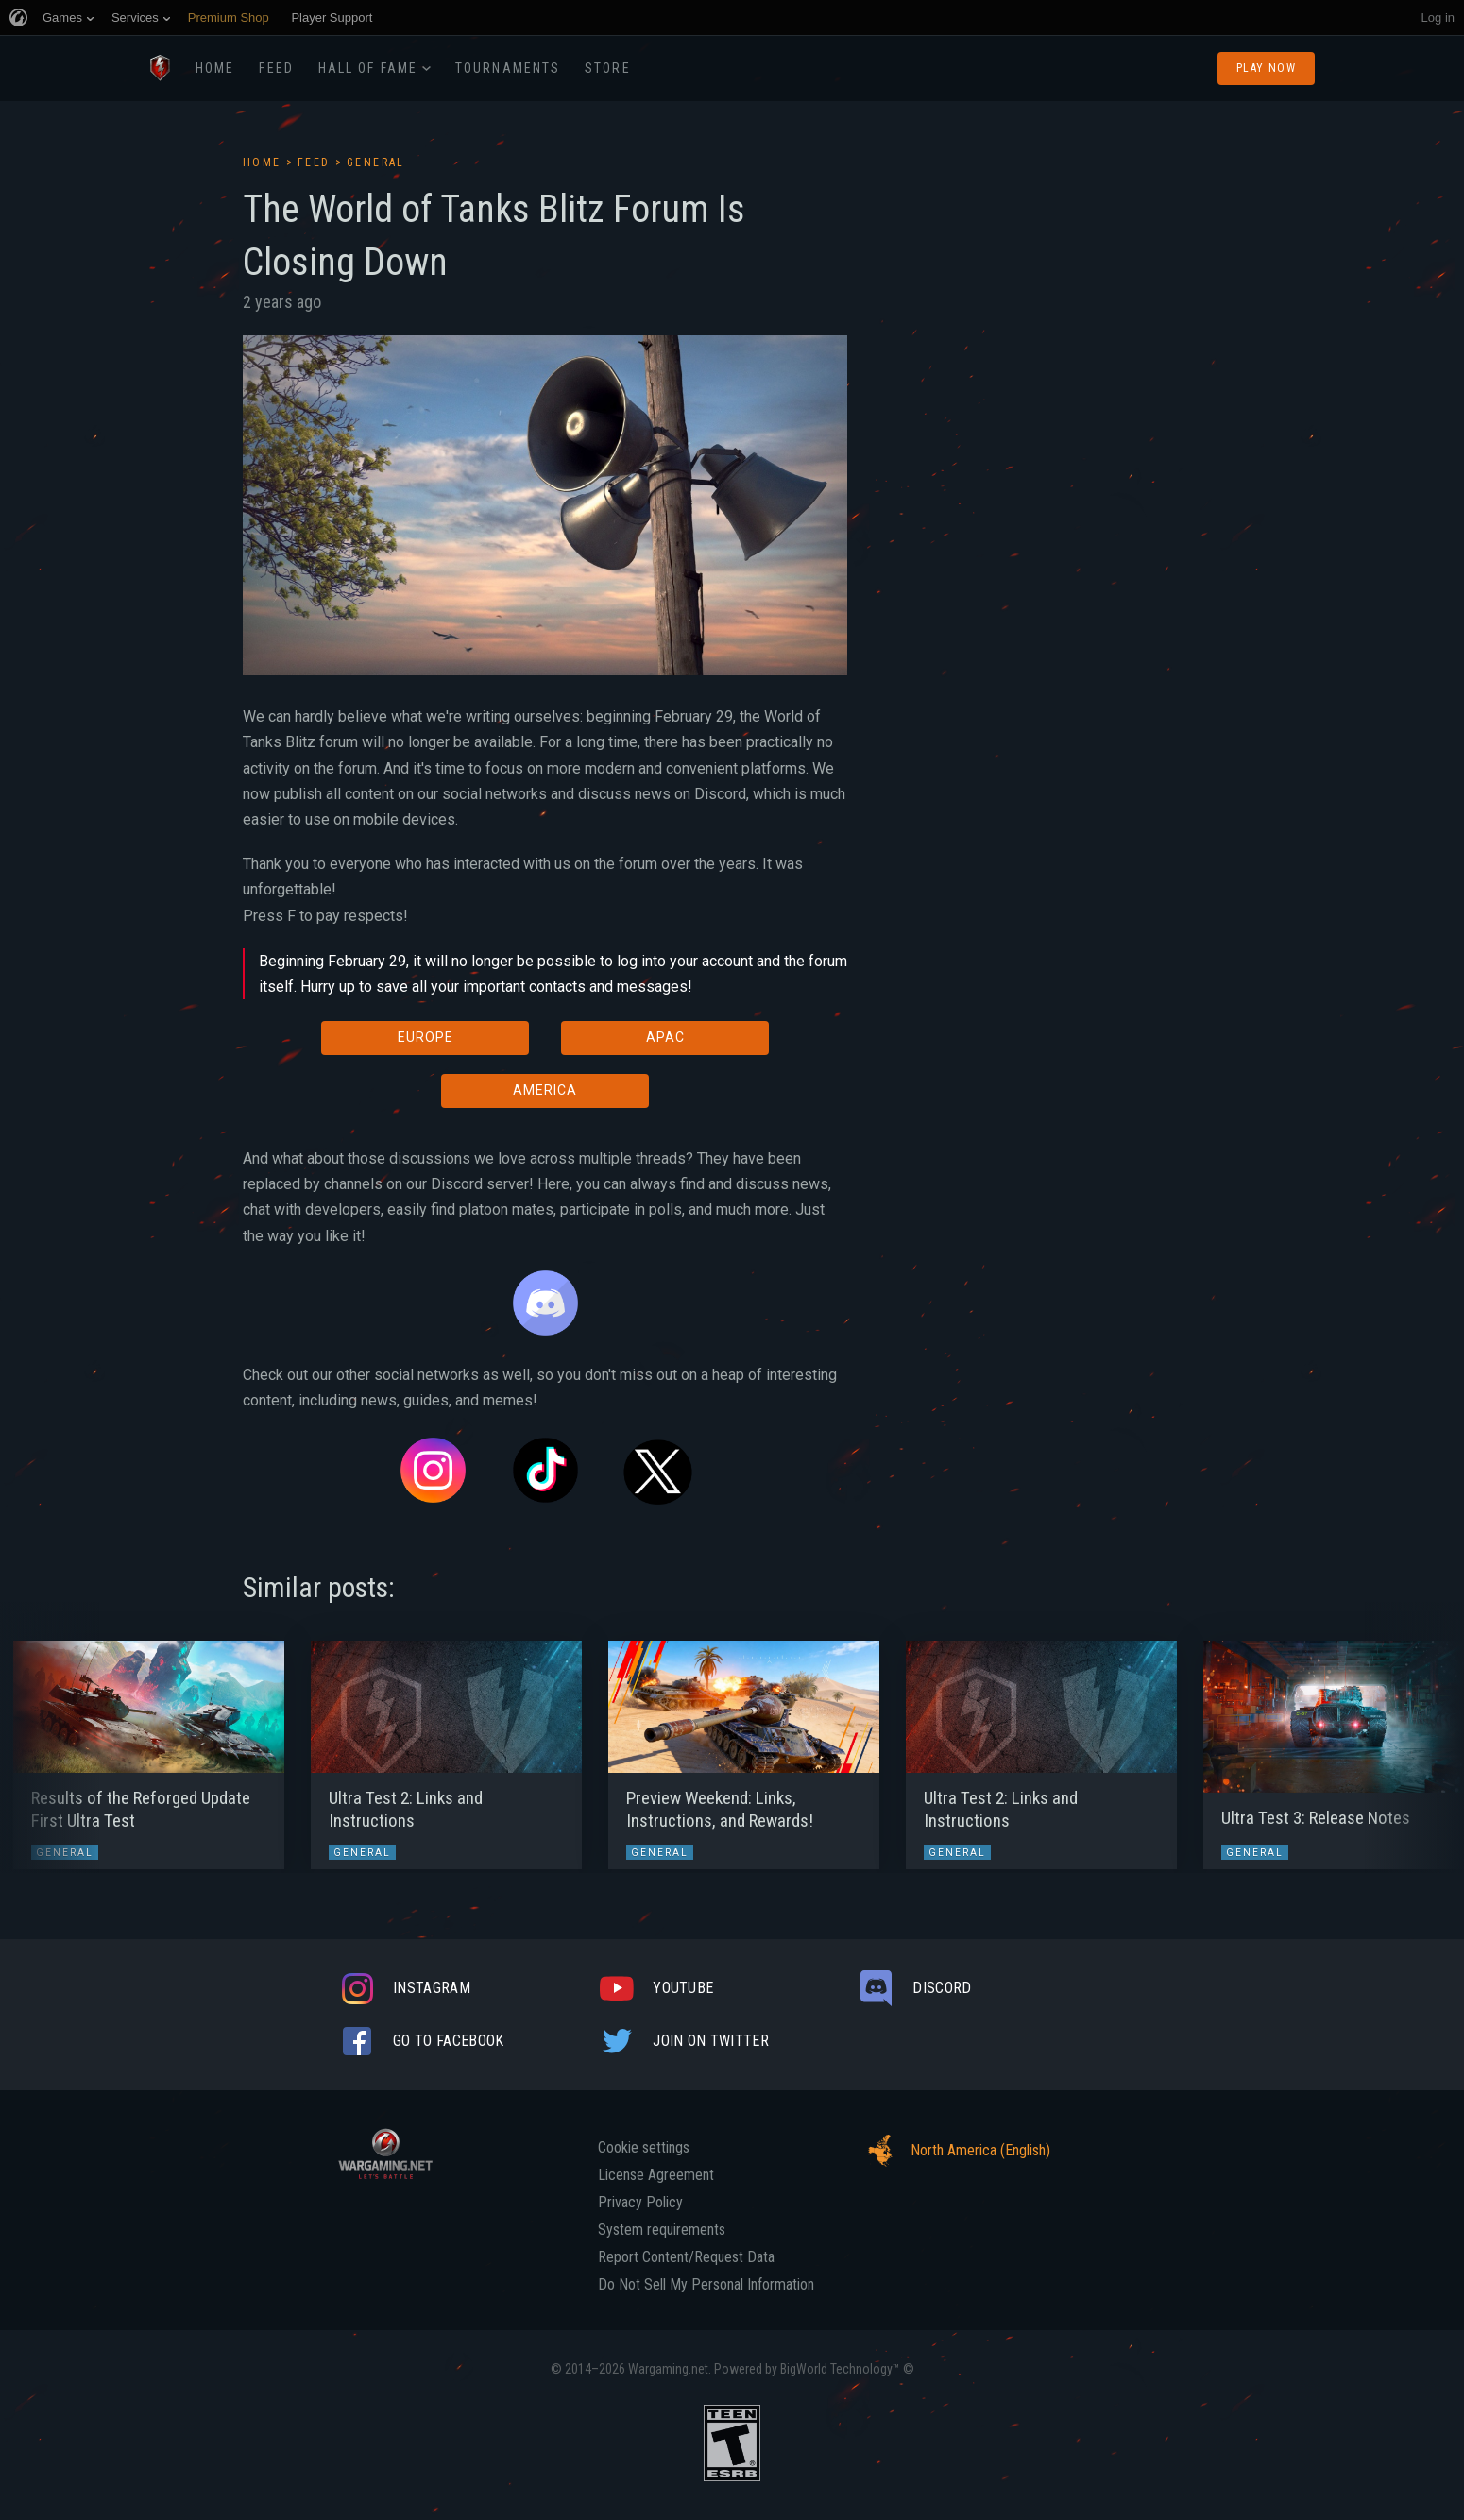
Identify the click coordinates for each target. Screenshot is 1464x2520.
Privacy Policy (640, 2202)
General (376, 162)
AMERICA (545, 1090)
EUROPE (425, 1037)
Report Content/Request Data (686, 2257)
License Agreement (656, 2175)
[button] (49, 1745)
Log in (1438, 17)
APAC (665, 1037)
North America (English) (954, 2150)
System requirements (661, 2230)
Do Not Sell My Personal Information (706, 2284)
